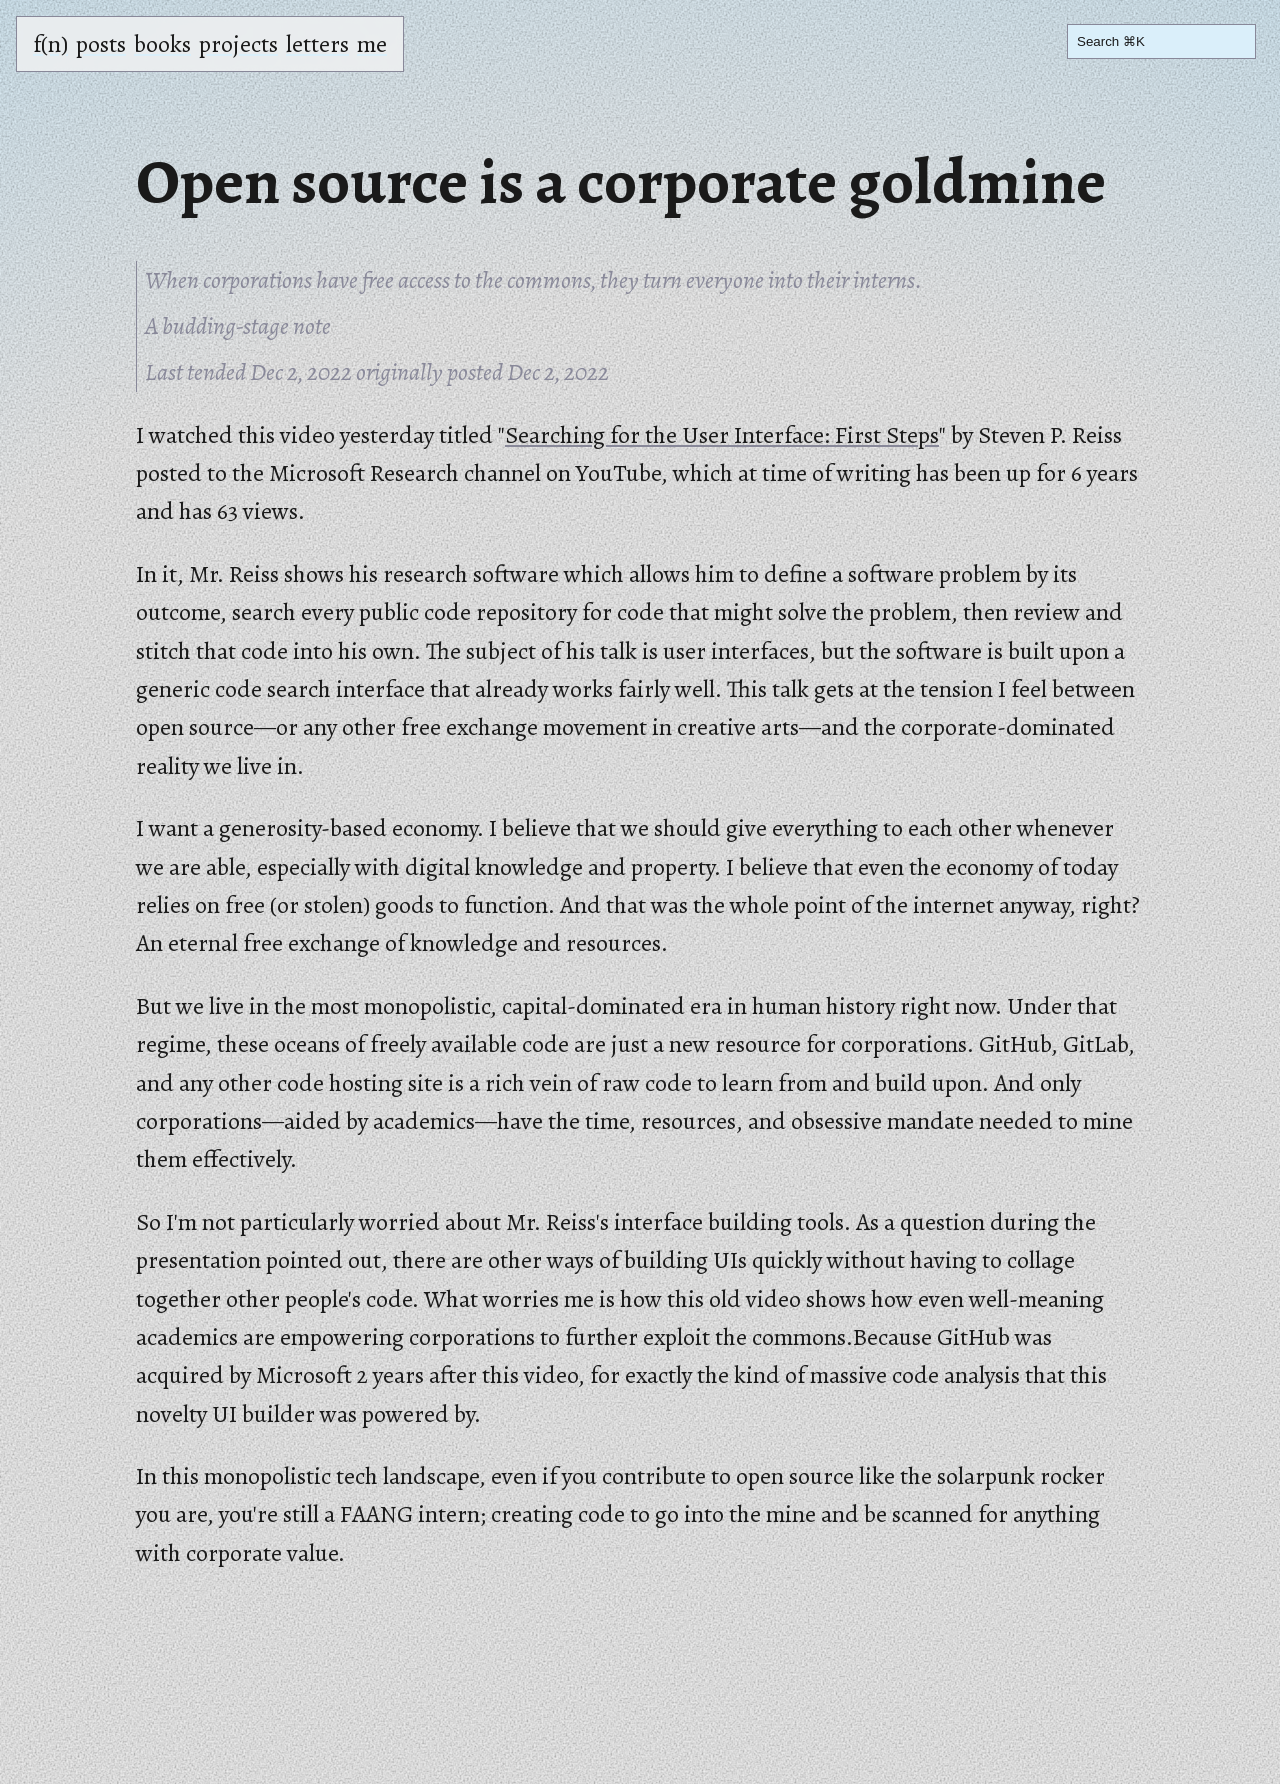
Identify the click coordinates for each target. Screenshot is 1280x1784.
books (162, 44)
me (372, 44)
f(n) (50, 44)
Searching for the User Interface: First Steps (722, 435)
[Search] (1161, 41)
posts (101, 44)
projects (238, 44)
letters (317, 44)
